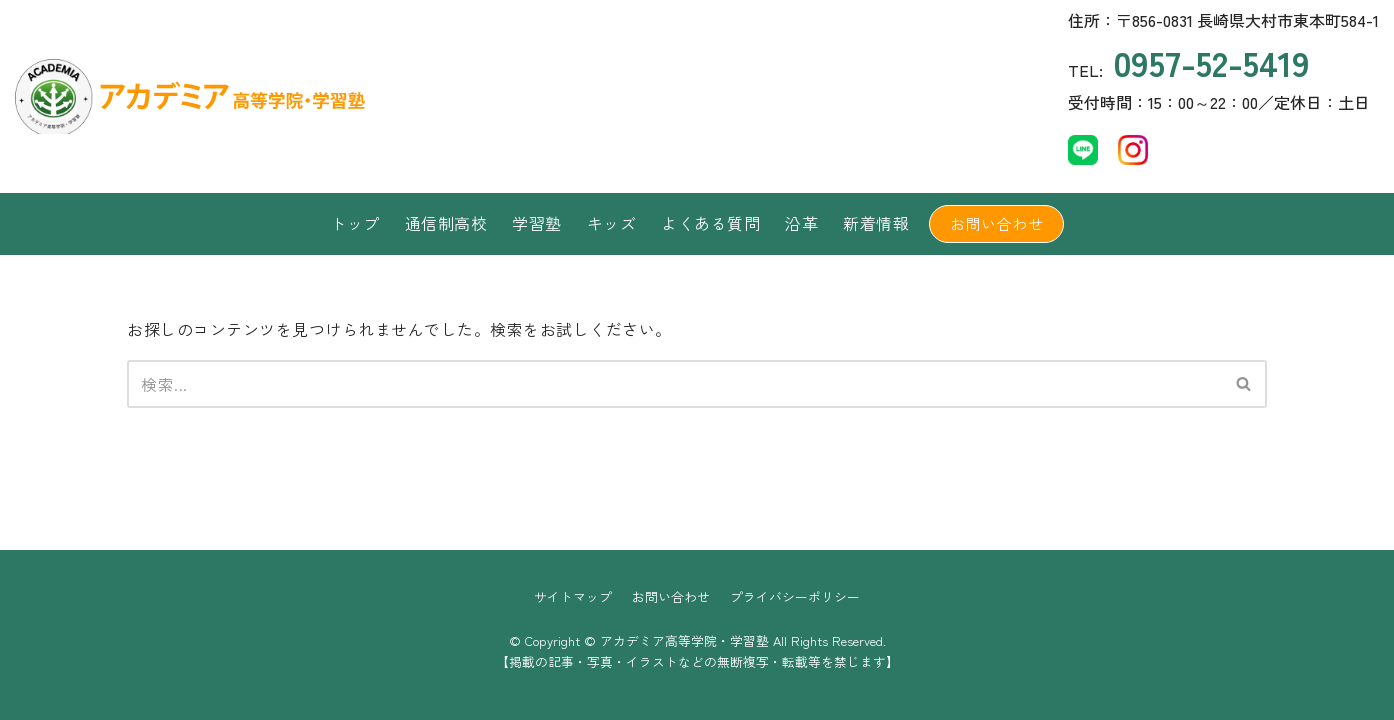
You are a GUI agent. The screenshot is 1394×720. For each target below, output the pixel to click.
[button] (1243, 383)
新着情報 (876, 223)
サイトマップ (573, 596)
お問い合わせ (996, 223)
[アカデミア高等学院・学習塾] (165, 96)
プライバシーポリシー (795, 596)
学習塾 (537, 223)
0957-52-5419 (1211, 61)
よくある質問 (710, 223)
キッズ (612, 223)
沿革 (801, 223)
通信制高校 (446, 223)
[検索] (674, 384)
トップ (355, 223)
